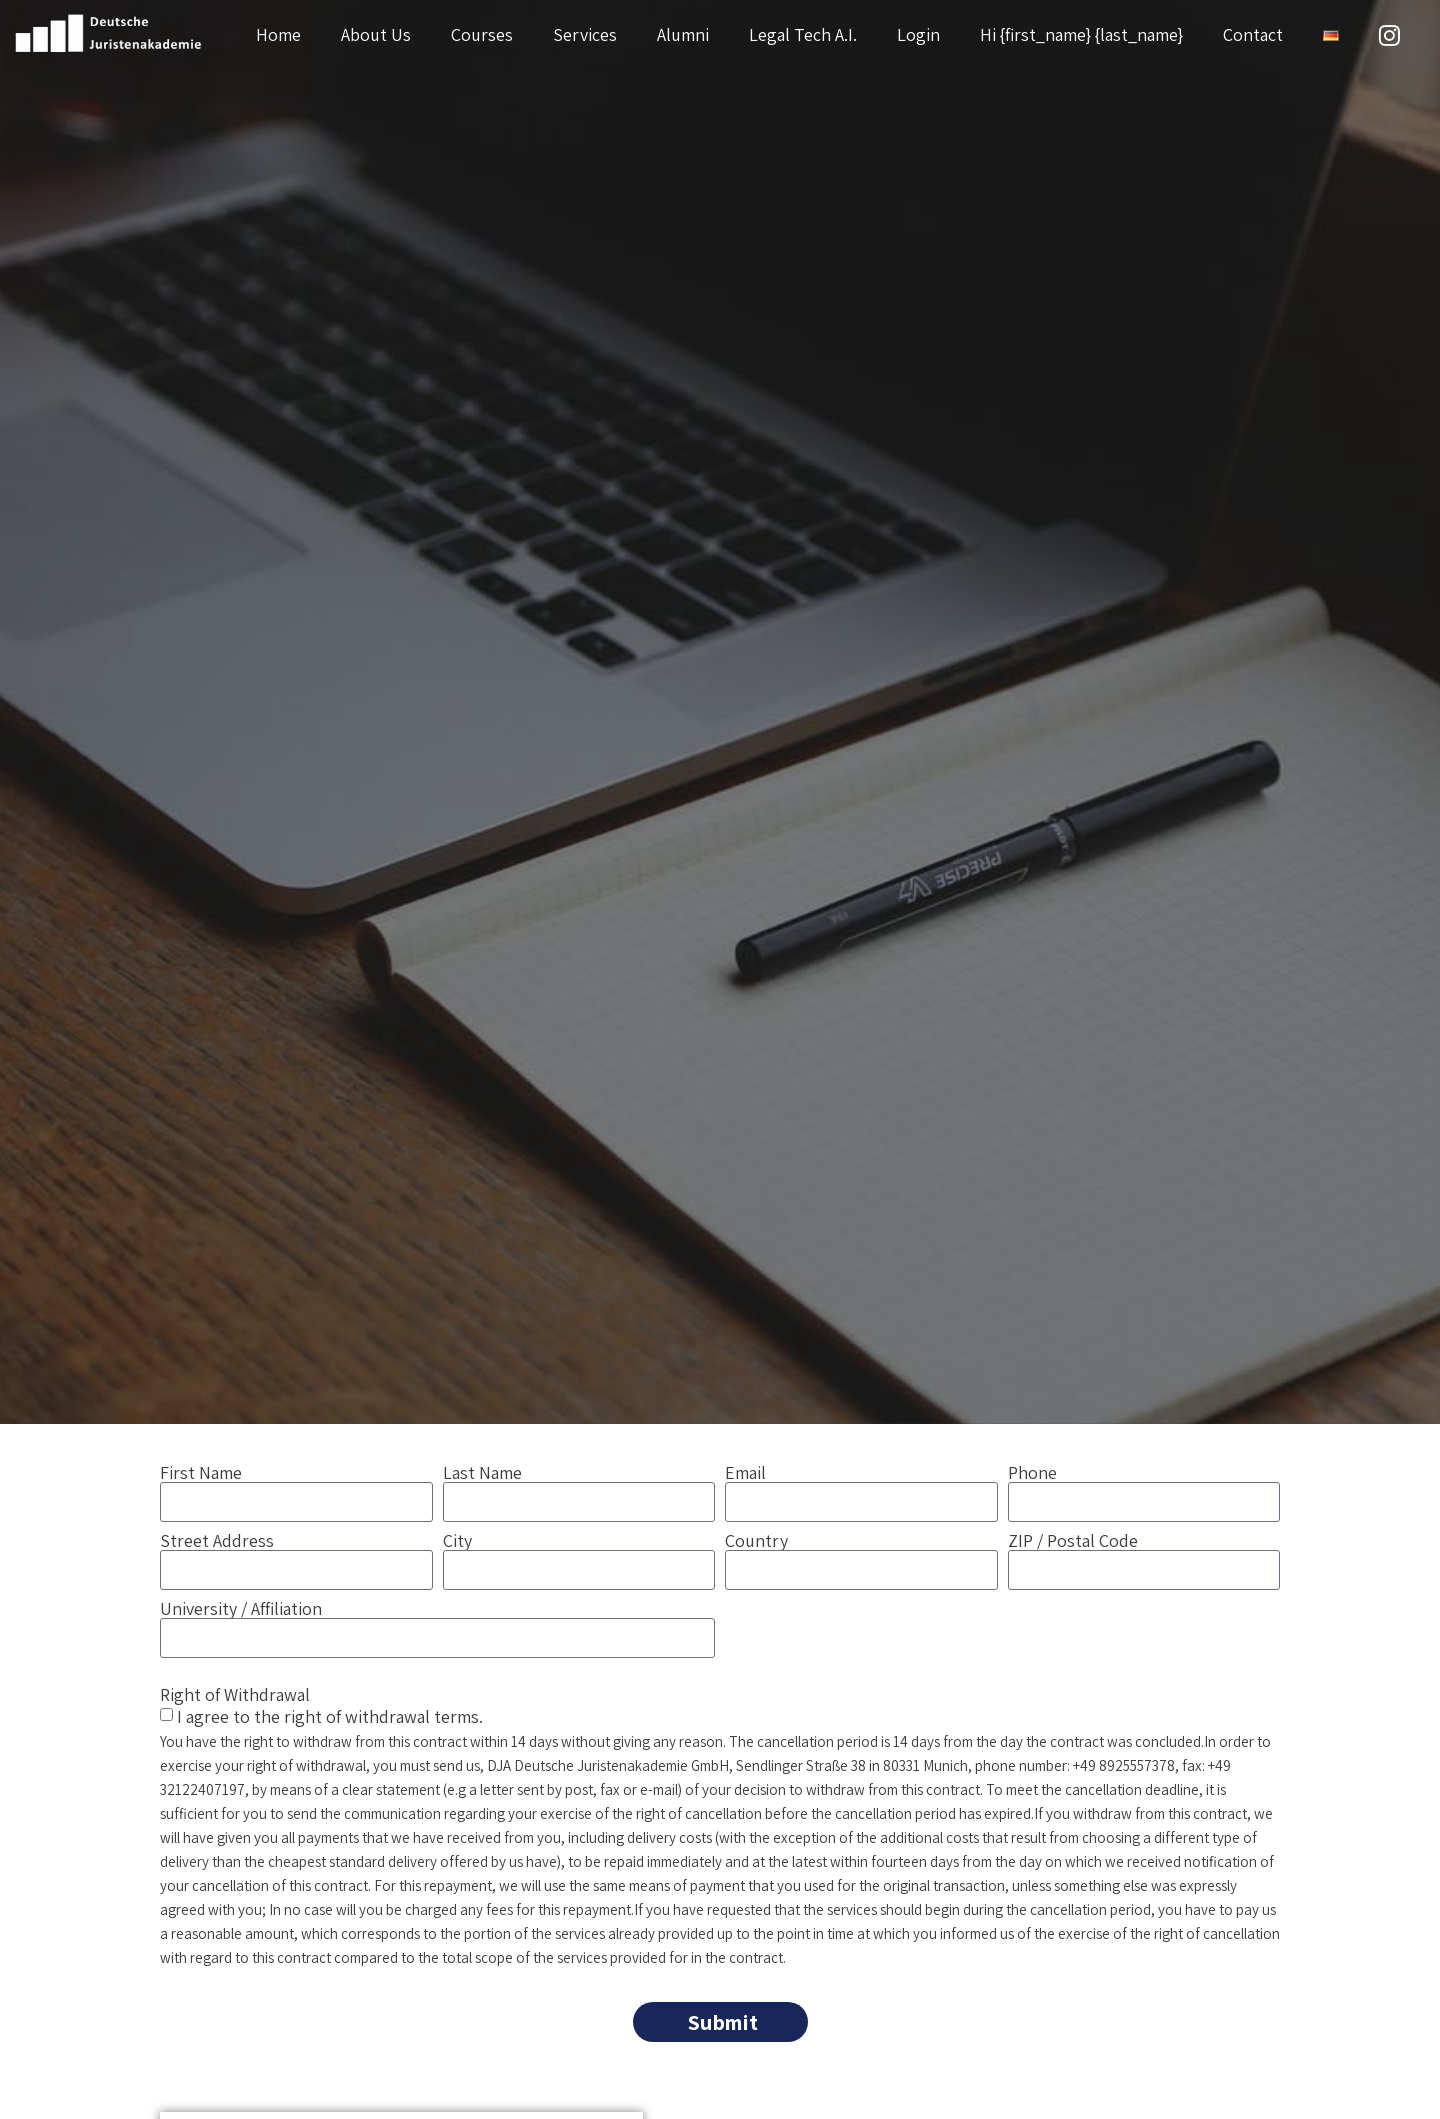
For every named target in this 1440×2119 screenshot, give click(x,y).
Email (745, 1473)
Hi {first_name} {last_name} (1081, 34)
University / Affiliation (241, 1609)
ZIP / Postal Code (1073, 1541)
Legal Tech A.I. (803, 34)
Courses (482, 34)
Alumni (683, 34)
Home (278, 34)
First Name (201, 1473)
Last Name (482, 1473)
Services (585, 34)
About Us (376, 34)
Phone (1032, 1473)
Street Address (217, 1541)
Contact (1253, 34)
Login (918, 34)
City (457, 1541)
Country (756, 1541)
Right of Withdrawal (235, 1693)
